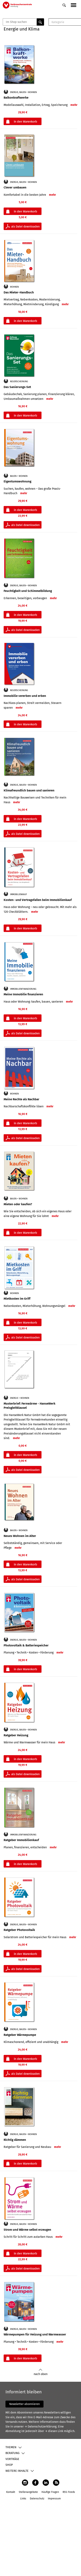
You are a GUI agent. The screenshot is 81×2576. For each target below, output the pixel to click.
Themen (10, 2447)
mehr (73, 105)
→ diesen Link (54, 2431)
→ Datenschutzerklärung (40, 2426)
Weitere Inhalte (17, 2471)
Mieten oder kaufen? (18, 1204)
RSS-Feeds (69, 2492)
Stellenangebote (28, 2492)
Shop (9, 2465)
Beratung (12, 2453)
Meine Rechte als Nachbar (21, 1099)
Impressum (54, 2498)
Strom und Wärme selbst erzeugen (27, 2230)
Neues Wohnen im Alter (20, 1536)
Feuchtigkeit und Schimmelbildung (28, 591)
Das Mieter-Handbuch (19, 292)
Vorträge (12, 2459)
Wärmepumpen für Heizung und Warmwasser (35, 2334)
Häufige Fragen (50, 2492)
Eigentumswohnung (17, 481)
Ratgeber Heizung (16, 1735)
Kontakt (10, 2492)
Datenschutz (37, 2498)
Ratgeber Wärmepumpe (20, 2035)
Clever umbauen (15, 187)
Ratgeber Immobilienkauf (21, 1840)
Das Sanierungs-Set (17, 387)
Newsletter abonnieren (24, 2404)
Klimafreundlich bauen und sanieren (29, 790)
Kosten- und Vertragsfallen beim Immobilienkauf (38, 900)
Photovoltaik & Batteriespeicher (26, 1645)
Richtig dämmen (15, 2140)
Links (23, 2498)
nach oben (41, 2372)
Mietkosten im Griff (17, 1299)
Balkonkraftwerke (16, 97)
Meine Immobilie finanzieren (23, 994)
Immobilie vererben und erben (25, 696)
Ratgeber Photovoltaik (19, 1930)
